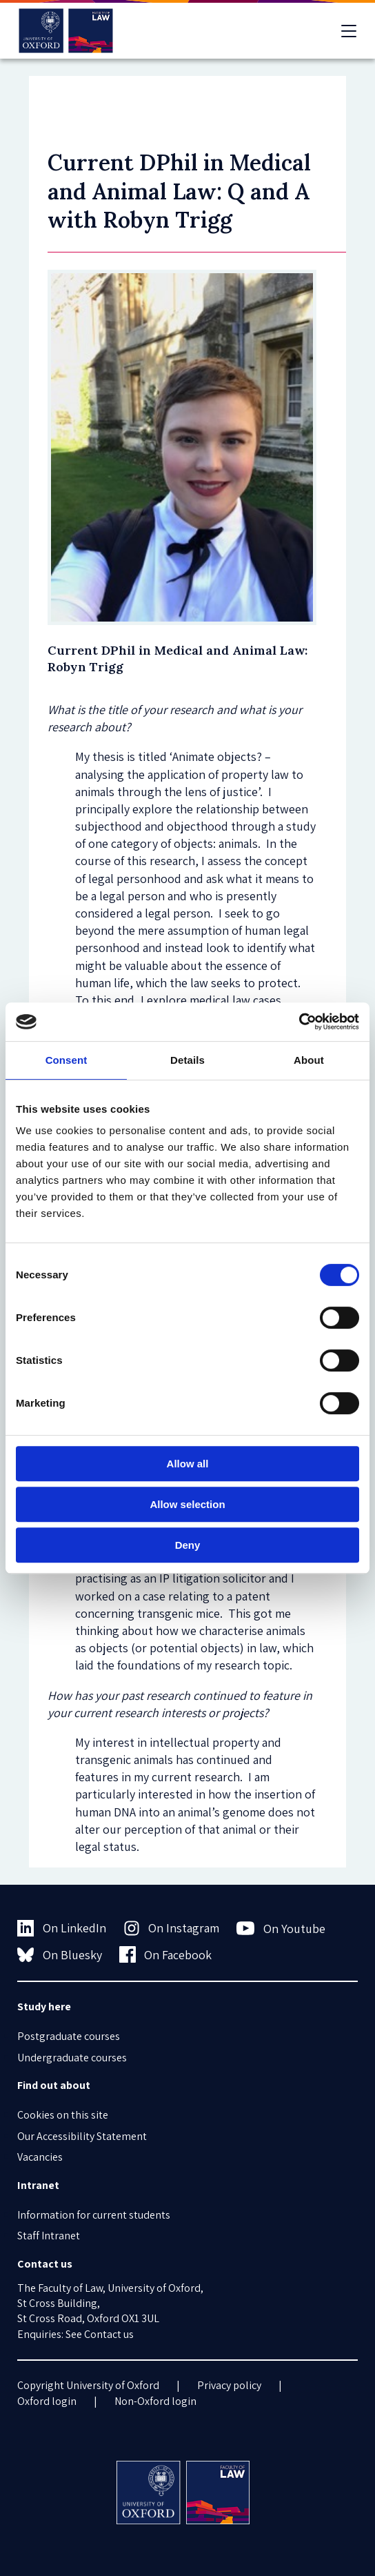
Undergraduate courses (72, 2057)
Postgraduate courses (68, 2036)
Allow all (188, 1463)
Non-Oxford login (155, 2401)
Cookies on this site (62, 2115)
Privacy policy (229, 2385)
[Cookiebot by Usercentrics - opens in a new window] (299, 1022)
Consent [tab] (66, 1060)
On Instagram (171, 1928)
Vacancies (40, 2157)
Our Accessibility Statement (82, 2136)
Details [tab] (187, 1060)
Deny (188, 1545)
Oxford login (47, 2401)
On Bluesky (59, 1954)
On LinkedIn (61, 1928)
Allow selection (187, 1504)
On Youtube (280, 1928)
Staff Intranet (48, 2235)
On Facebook (165, 1954)
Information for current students (93, 2215)
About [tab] (309, 1060)
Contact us (109, 2334)
